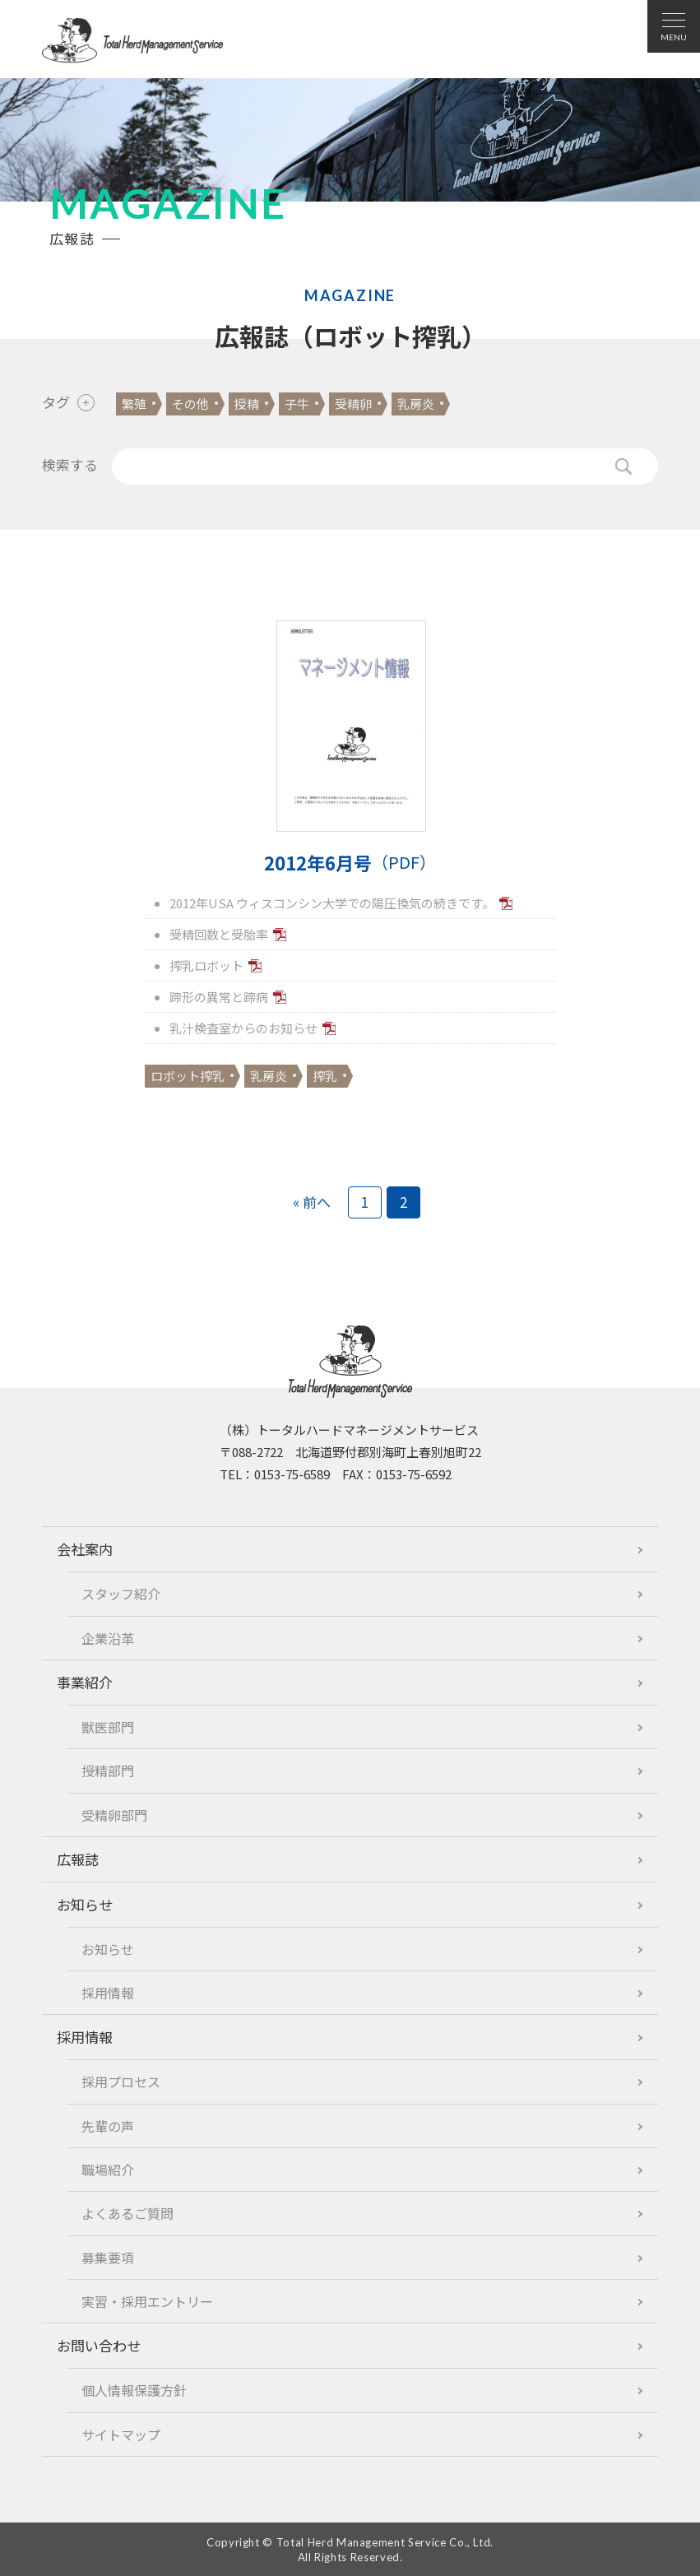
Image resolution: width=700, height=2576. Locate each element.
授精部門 (107, 1770)
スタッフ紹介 (120, 1594)
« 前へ (312, 1201)
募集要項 (107, 2257)
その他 (190, 403)
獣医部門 (107, 1727)
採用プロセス (120, 2081)
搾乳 (325, 1075)
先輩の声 (107, 2126)
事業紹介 (85, 1682)
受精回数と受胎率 (218, 934)
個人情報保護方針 (134, 2390)
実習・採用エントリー (147, 2301)
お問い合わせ (99, 2345)
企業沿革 (107, 1638)
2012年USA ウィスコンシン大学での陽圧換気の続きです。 (331, 903)
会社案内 (85, 1549)
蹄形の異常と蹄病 (218, 996)
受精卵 (353, 403)
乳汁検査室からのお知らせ (243, 1028)
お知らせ (85, 1904)
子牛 (297, 403)
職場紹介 (107, 2169)
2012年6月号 (350, 862)
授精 (246, 403)
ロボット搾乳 (188, 1075)
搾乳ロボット (206, 965)
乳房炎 (415, 403)
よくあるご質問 (127, 2213)
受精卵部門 (114, 1815)
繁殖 (134, 403)
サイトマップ (120, 2434)
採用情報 (107, 1993)
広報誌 (78, 1859)
